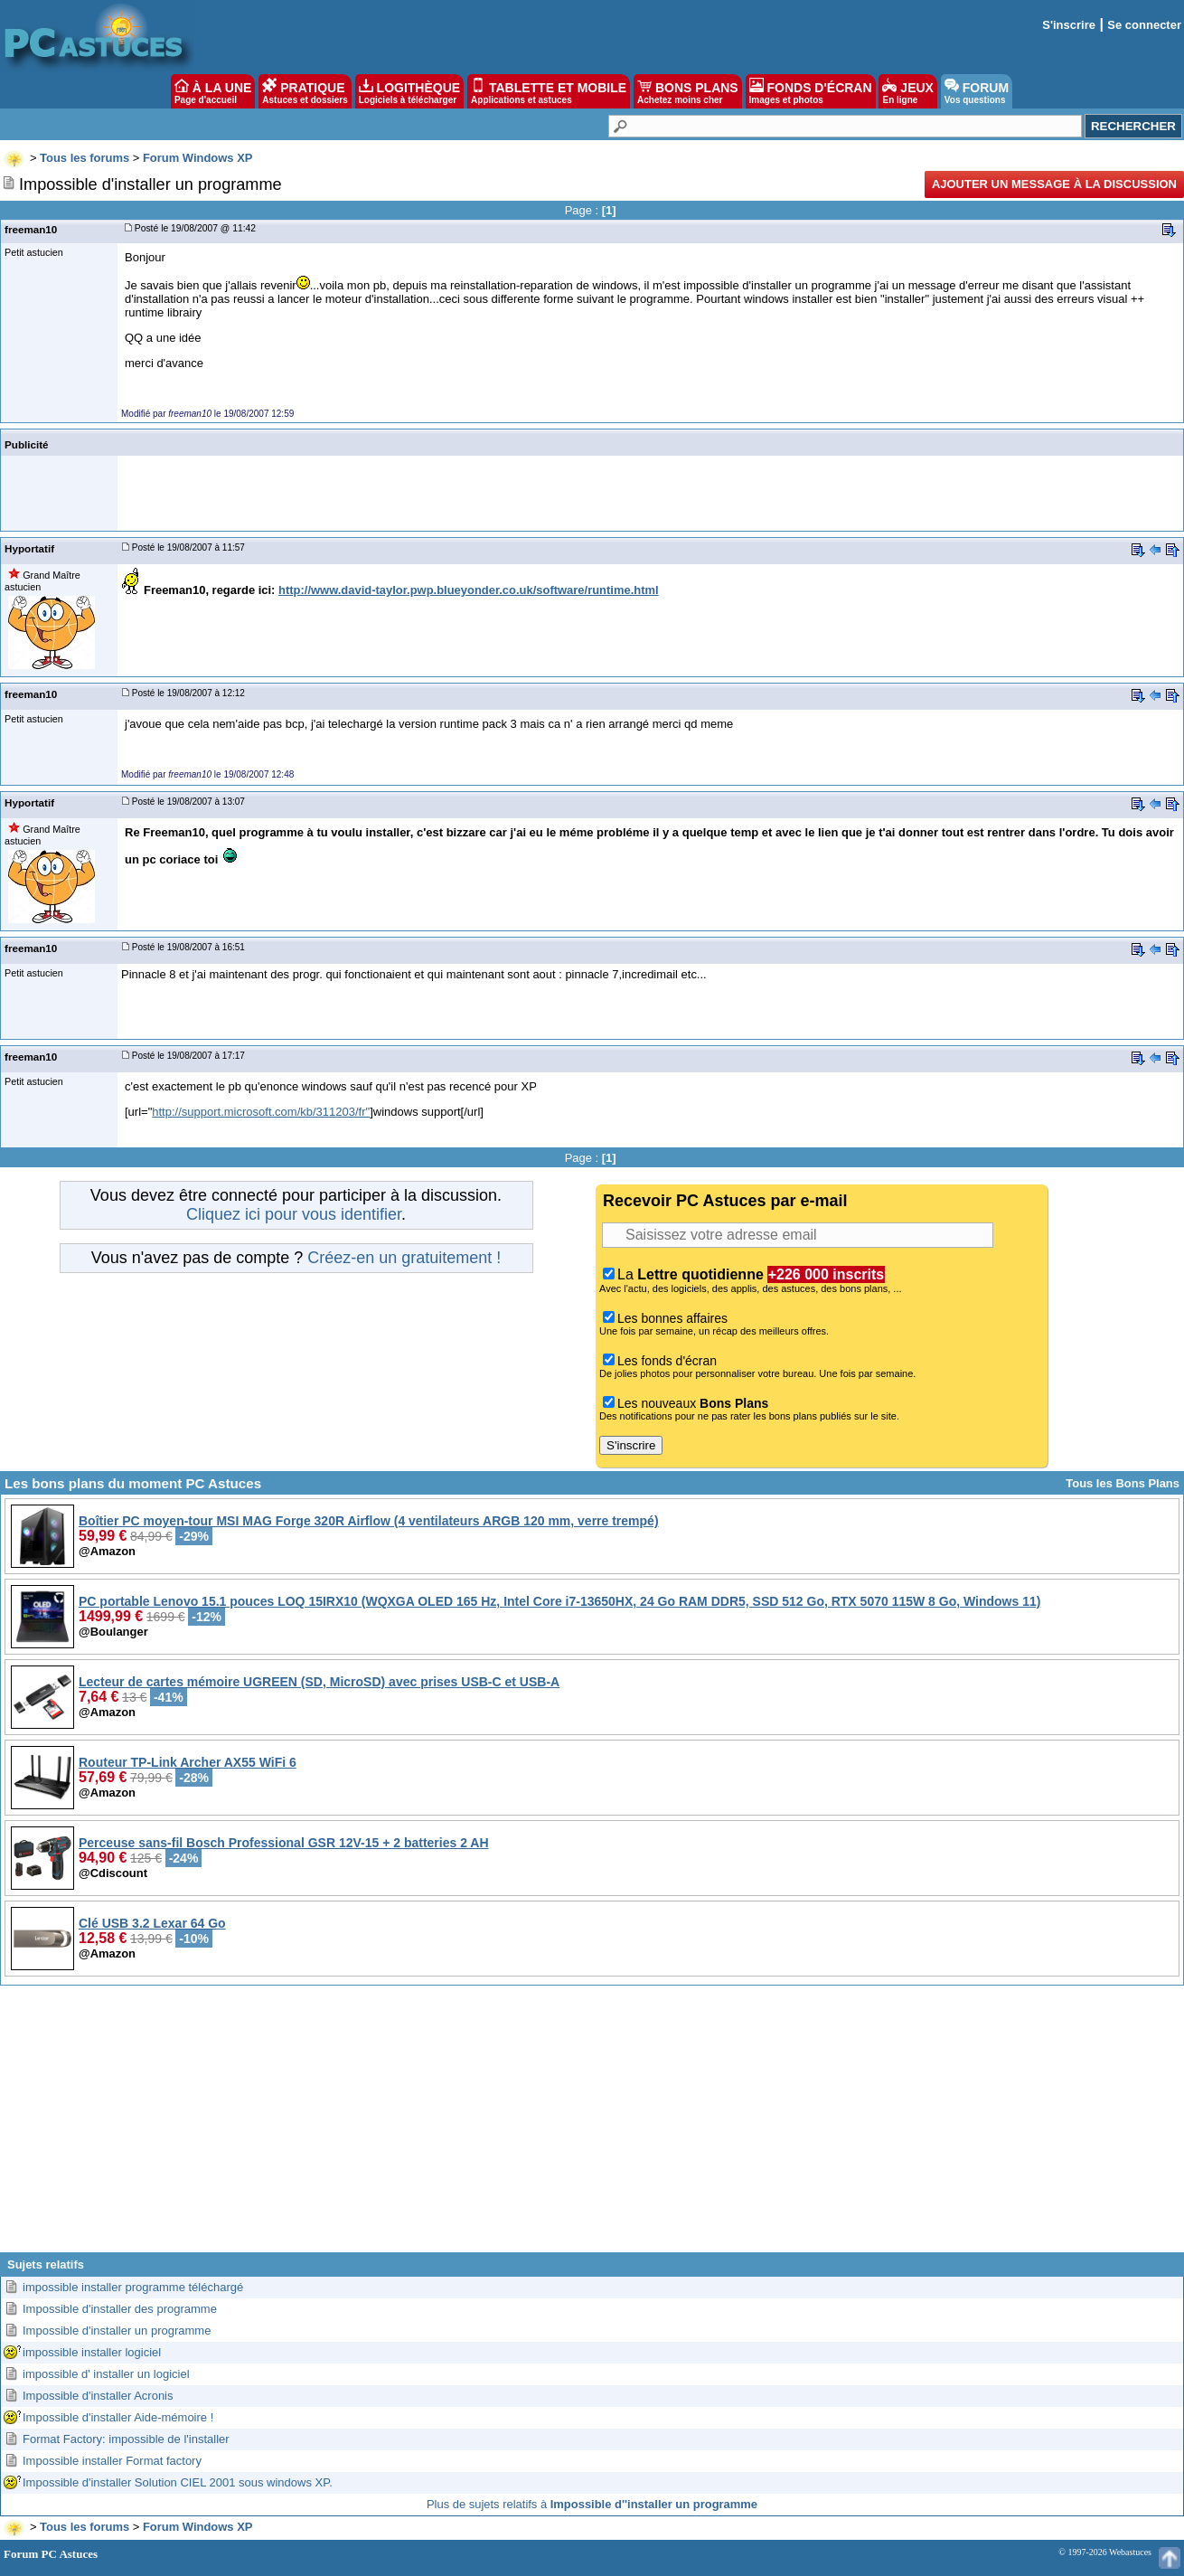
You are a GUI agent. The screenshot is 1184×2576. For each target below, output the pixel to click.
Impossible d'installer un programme (117, 2330)
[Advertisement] (592, 2125)
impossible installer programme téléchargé (133, 2287)
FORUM (976, 91)
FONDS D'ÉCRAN (810, 91)
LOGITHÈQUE (409, 91)
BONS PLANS (687, 91)
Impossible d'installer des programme (120, 2309)
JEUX (907, 91)
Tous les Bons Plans (1122, 1483)
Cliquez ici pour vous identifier (293, 1214)
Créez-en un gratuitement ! (404, 1258)
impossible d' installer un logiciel (106, 2374)
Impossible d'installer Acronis (98, 2395)
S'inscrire (1068, 25)
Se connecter (1144, 25)
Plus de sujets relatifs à (592, 2504)
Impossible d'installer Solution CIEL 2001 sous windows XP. (178, 2482)
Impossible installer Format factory (112, 2460)
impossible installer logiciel (92, 2352)
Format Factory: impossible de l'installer (126, 2439)
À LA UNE (212, 91)
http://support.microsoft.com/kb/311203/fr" (261, 1111)
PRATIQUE (305, 91)
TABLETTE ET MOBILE (548, 91)
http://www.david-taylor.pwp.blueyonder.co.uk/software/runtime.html (468, 590)
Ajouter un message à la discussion (1054, 184)
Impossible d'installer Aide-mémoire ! (118, 2417)
